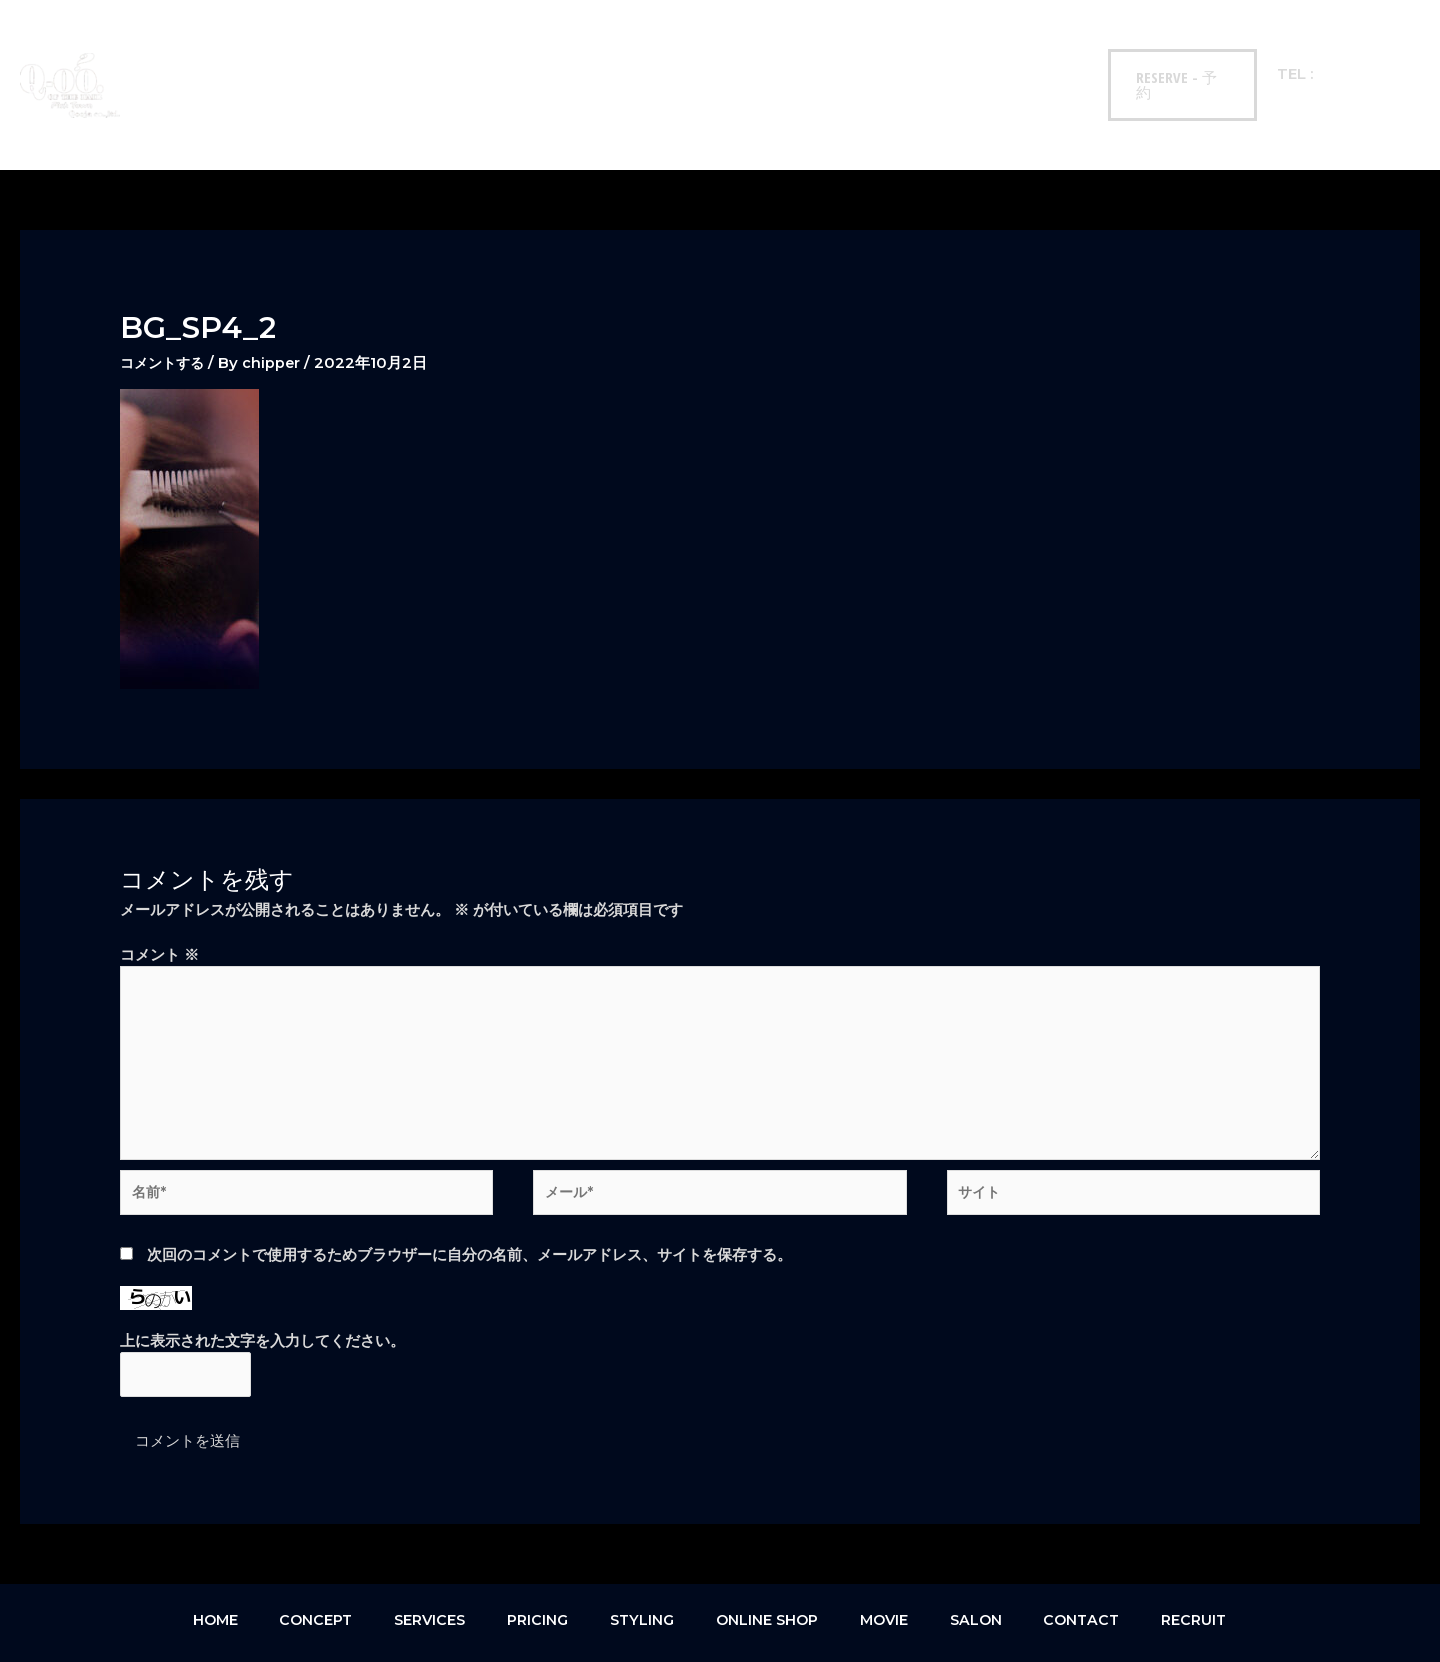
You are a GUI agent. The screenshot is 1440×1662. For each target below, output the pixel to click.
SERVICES (389, 49)
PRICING (480, 49)
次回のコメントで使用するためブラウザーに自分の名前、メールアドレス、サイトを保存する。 (469, 1197)
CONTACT (945, 49)
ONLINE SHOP (677, 49)
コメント (159, 884)
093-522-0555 (1367, 49)
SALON (857, 49)
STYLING (569, 49)
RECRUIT (1038, 49)
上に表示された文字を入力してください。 (262, 1283)
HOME (210, 49)
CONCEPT (294, 49)
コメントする (165, 292)
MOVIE (778, 49)
